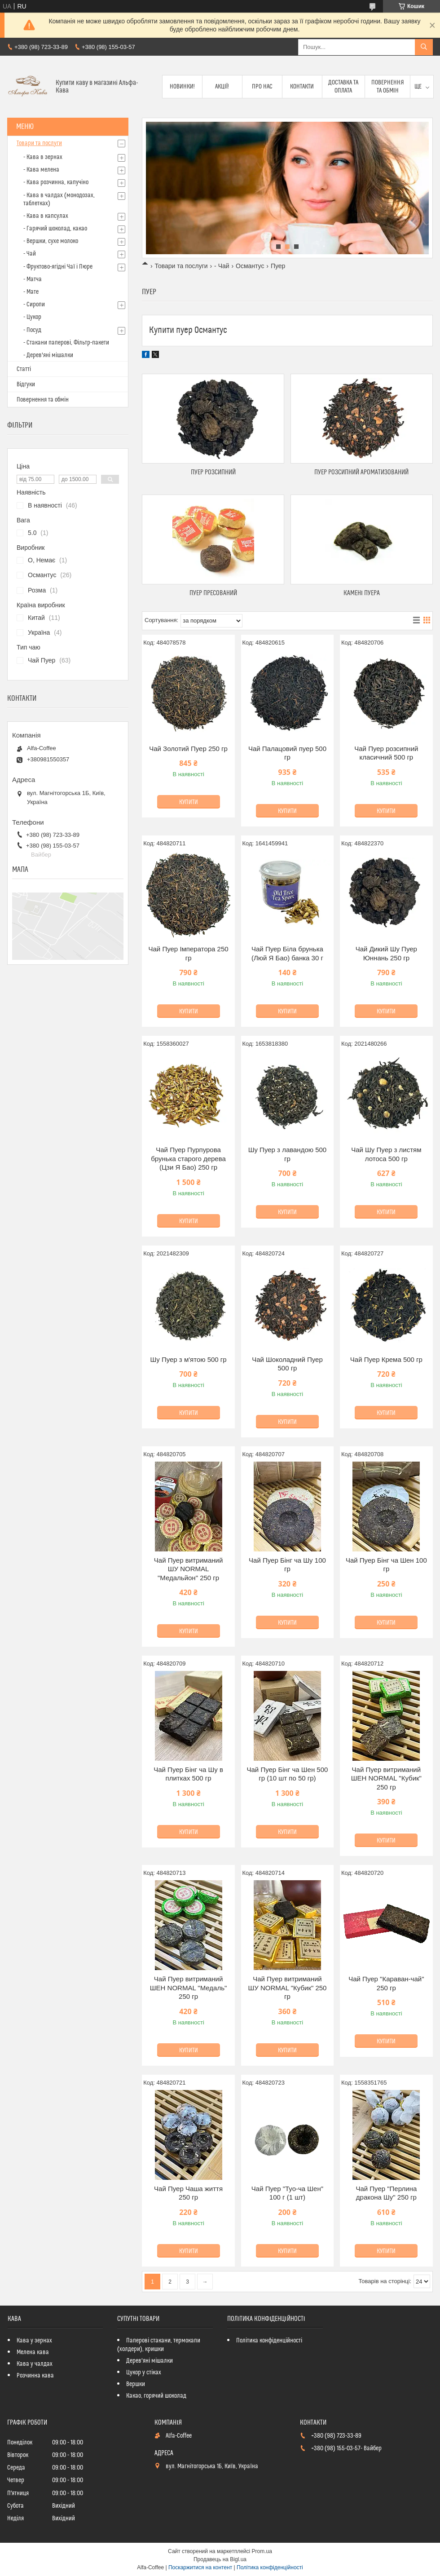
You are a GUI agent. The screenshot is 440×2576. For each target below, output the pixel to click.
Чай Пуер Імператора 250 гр (189, 953)
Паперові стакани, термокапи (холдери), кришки (158, 2345)
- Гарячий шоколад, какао (55, 228)
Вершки (135, 2384)
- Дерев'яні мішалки (48, 355)
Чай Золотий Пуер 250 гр (188, 748)
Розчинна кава (35, 2375)
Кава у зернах (34, 2340)
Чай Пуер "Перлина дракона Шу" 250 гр (386, 2193)
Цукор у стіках (143, 2372)
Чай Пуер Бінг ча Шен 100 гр (386, 1564)
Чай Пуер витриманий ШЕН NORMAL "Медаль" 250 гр (188, 1987)
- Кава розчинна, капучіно (55, 182)
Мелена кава (33, 2352)
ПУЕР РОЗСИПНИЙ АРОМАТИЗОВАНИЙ (361, 472)
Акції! (222, 86)
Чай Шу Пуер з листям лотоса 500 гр (386, 1154)
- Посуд (32, 330)
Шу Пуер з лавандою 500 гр (287, 1154)
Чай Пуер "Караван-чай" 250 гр (386, 1983)
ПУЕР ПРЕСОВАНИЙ (213, 593)
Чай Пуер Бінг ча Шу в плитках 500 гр (188, 1774)
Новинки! (182, 86)
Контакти (302, 86)
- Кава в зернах (42, 157)
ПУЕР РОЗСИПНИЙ (213, 472)
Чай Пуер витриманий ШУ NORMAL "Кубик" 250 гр (287, 1987)
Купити (188, 802)
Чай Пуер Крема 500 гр (386, 1359)
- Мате (31, 292)
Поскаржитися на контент (200, 2567)
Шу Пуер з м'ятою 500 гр (188, 1359)
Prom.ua (262, 2551)
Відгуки (26, 384)
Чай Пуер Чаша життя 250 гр (188, 2193)
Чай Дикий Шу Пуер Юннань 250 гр (386, 953)
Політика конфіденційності (269, 2340)
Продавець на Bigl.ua (220, 2559)
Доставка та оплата (343, 86)
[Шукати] (424, 47)
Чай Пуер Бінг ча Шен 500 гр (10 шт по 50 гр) (287, 1774)
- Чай (221, 266)
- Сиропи (34, 304)
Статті (24, 369)
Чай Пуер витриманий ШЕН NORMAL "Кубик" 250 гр (386, 1778)
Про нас (262, 86)
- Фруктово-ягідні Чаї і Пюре (57, 266)
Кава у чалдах (35, 2364)
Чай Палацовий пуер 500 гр (287, 753)
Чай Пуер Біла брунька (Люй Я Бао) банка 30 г (287, 953)
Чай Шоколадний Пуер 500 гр (287, 1364)
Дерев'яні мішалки (149, 2360)
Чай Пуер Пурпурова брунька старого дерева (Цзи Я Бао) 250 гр (188, 1158)
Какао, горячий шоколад (156, 2395)
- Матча (32, 279)
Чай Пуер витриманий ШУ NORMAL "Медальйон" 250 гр (188, 1569)
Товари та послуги (180, 266)
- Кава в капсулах (45, 216)
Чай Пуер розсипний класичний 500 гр (386, 753)
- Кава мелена (41, 169)
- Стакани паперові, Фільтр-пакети (66, 342)
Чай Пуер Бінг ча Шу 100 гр (287, 1564)
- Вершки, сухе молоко (50, 241)
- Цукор (32, 317)
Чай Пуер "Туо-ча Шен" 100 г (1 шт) (287, 2193)
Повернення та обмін (387, 86)
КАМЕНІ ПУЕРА (361, 593)
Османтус (250, 266)
